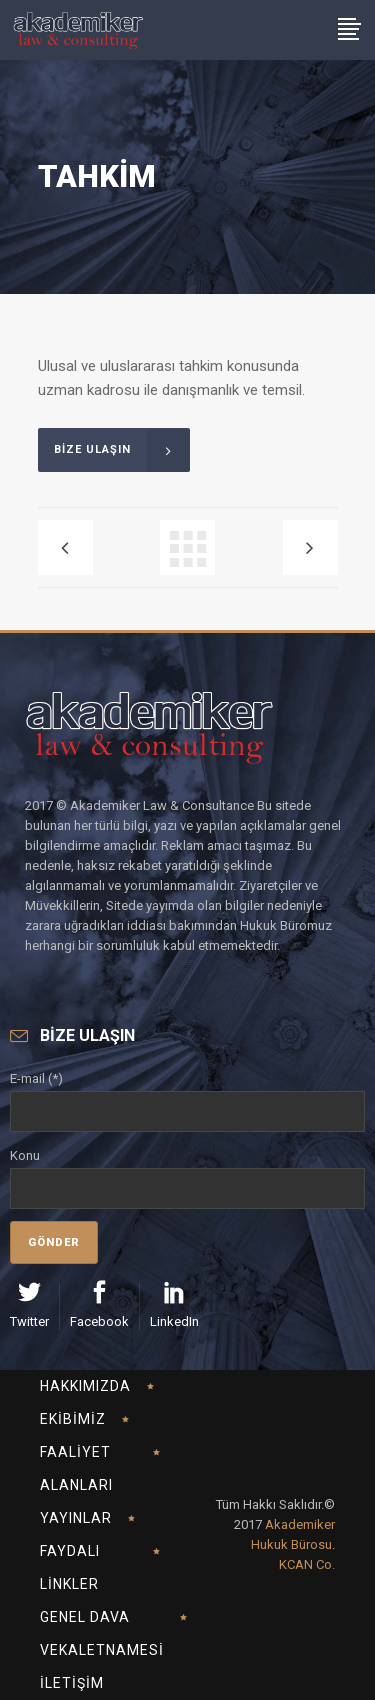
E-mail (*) (187, 1095)
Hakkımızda (85, 1386)
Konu (187, 1172)
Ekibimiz (73, 1419)
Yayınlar (76, 1518)
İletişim (72, 1683)
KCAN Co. (307, 1564)
